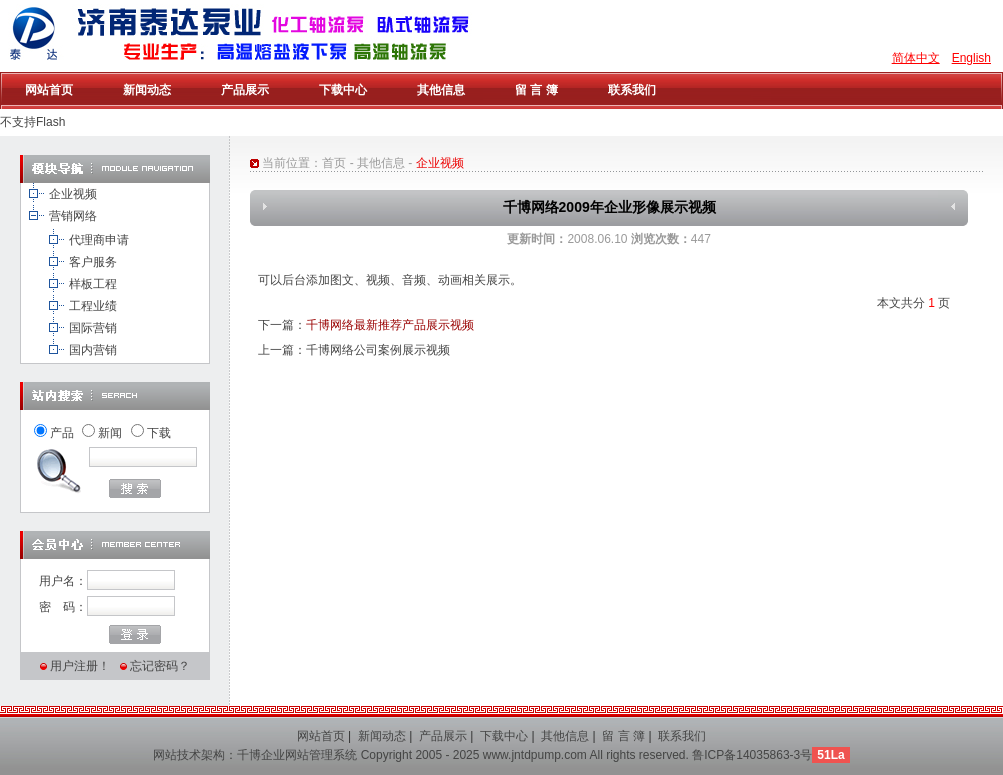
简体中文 (916, 58)
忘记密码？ (160, 666)
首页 (334, 163)
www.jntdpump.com (535, 755)
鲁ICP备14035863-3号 (752, 755)
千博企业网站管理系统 (297, 755)
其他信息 (381, 163)
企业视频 (73, 194)
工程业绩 (93, 306)
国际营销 (93, 328)
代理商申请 (99, 240)
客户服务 (93, 262)
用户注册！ (80, 666)
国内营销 (93, 350)
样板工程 (93, 284)
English (971, 58)
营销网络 (73, 216)
